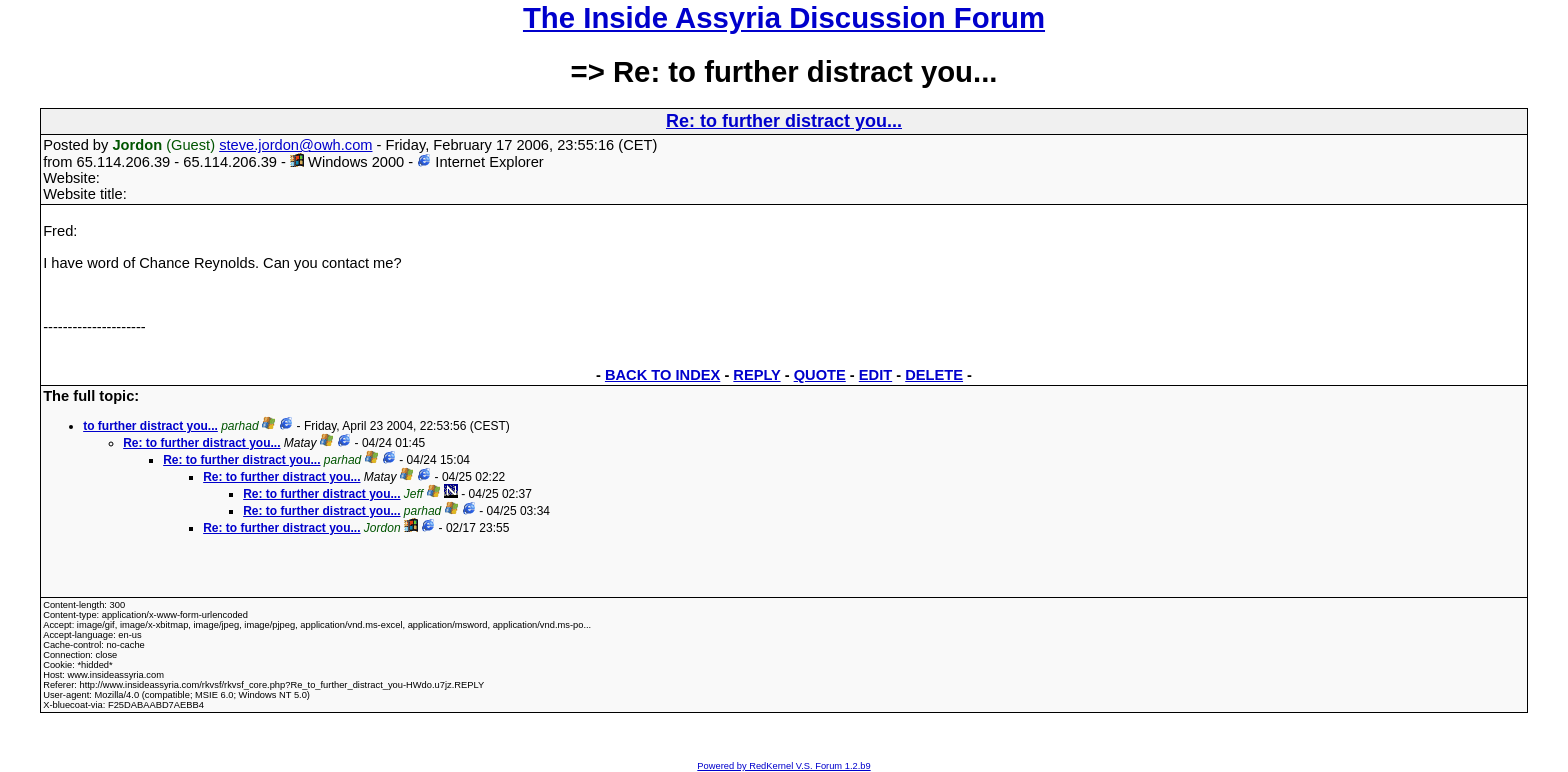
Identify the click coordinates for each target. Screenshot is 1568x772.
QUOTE (820, 375)
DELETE (934, 375)
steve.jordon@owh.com (295, 145)
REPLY (756, 375)
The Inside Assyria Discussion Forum (784, 17)
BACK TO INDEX (662, 375)
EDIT (875, 375)
